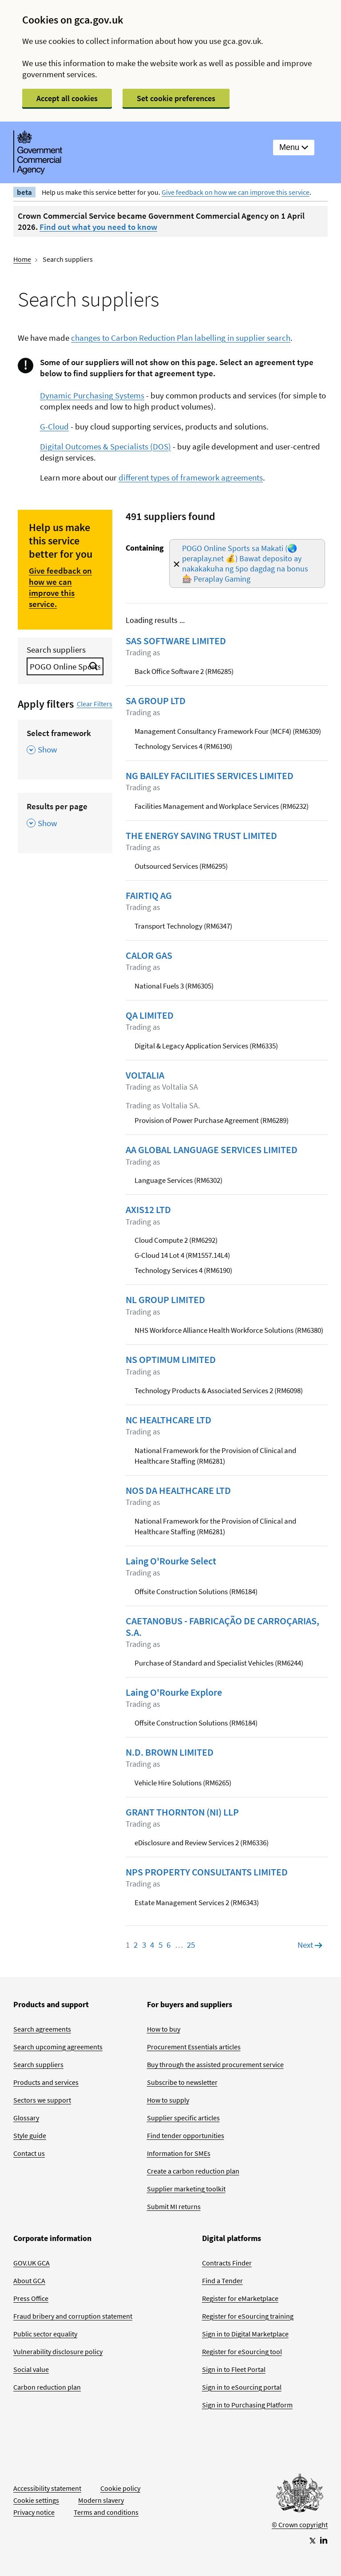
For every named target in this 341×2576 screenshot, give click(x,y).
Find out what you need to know (98, 226)
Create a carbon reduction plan (193, 2170)
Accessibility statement (47, 2488)
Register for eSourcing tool (242, 2351)
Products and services (46, 2082)
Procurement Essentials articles (194, 2046)
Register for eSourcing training (247, 2316)
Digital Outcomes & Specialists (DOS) (105, 446)
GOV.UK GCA (31, 2262)
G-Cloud (54, 426)
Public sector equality (45, 2333)
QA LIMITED (150, 1015)
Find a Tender (222, 2280)
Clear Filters (94, 703)
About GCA (29, 2280)
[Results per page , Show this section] (65, 818)
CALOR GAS (149, 955)
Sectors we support (42, 2099)
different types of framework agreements (191, 477)
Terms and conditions (106, 2512)
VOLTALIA (145, 1075)
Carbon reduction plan (47, 2387)
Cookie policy (120, 2488)
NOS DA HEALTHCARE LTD (178, 1490)
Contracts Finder (227, 2262)
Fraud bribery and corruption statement (72, 2316)
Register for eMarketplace (240, 2298)
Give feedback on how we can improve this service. (60, 587)
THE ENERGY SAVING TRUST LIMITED (201, 835)
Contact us (29, 2153)
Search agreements (42, 2029)
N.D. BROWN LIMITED (170, 1752)
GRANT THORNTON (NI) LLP (182, 1812)
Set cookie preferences (176, 98)
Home (22, 259)
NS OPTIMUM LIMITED (171, 1359)
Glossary (26, 2117)
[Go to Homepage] (300, 2495)
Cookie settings (36, 2500)
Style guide (29, 2135)
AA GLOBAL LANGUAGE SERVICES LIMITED (211, 1149)
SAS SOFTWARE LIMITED (176, 640)
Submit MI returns (174, 2206)
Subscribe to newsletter (182, 2082)
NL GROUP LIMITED (165, 1299)
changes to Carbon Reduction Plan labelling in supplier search (180, 337)
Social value (31, 2369)
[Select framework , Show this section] (65, 745)
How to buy (163, 2029)
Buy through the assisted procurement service (215, 2064)
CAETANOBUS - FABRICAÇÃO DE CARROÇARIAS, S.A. (222, 1627)
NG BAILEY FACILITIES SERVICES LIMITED (209, 775)
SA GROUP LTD (156, 700)
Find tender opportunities (185, 2135)
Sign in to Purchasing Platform (247, 2404)
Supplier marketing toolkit (186, 2188)
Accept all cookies (67, 98)
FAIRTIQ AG (149, 895)
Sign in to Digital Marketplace (245, 2333)
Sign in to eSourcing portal (242, 2387)
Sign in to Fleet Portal (234, 2369)
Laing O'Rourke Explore (174, 1692)
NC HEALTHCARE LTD (168, 1420)
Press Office (30, 2298)
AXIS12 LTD (148, 1209)
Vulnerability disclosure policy (58, 2351)
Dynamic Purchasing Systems (92, 395)
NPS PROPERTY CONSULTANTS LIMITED (207, 1872)
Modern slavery (101, 2500)
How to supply (168, 2099)
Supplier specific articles (183, 2117)
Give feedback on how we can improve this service (235, 192)
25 (191, 1944)
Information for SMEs (178, 2153)
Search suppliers (56, 649)
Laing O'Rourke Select (171, 1561)
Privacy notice (34, 2512)
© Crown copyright (300, 2524)
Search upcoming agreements (58, 2046)
